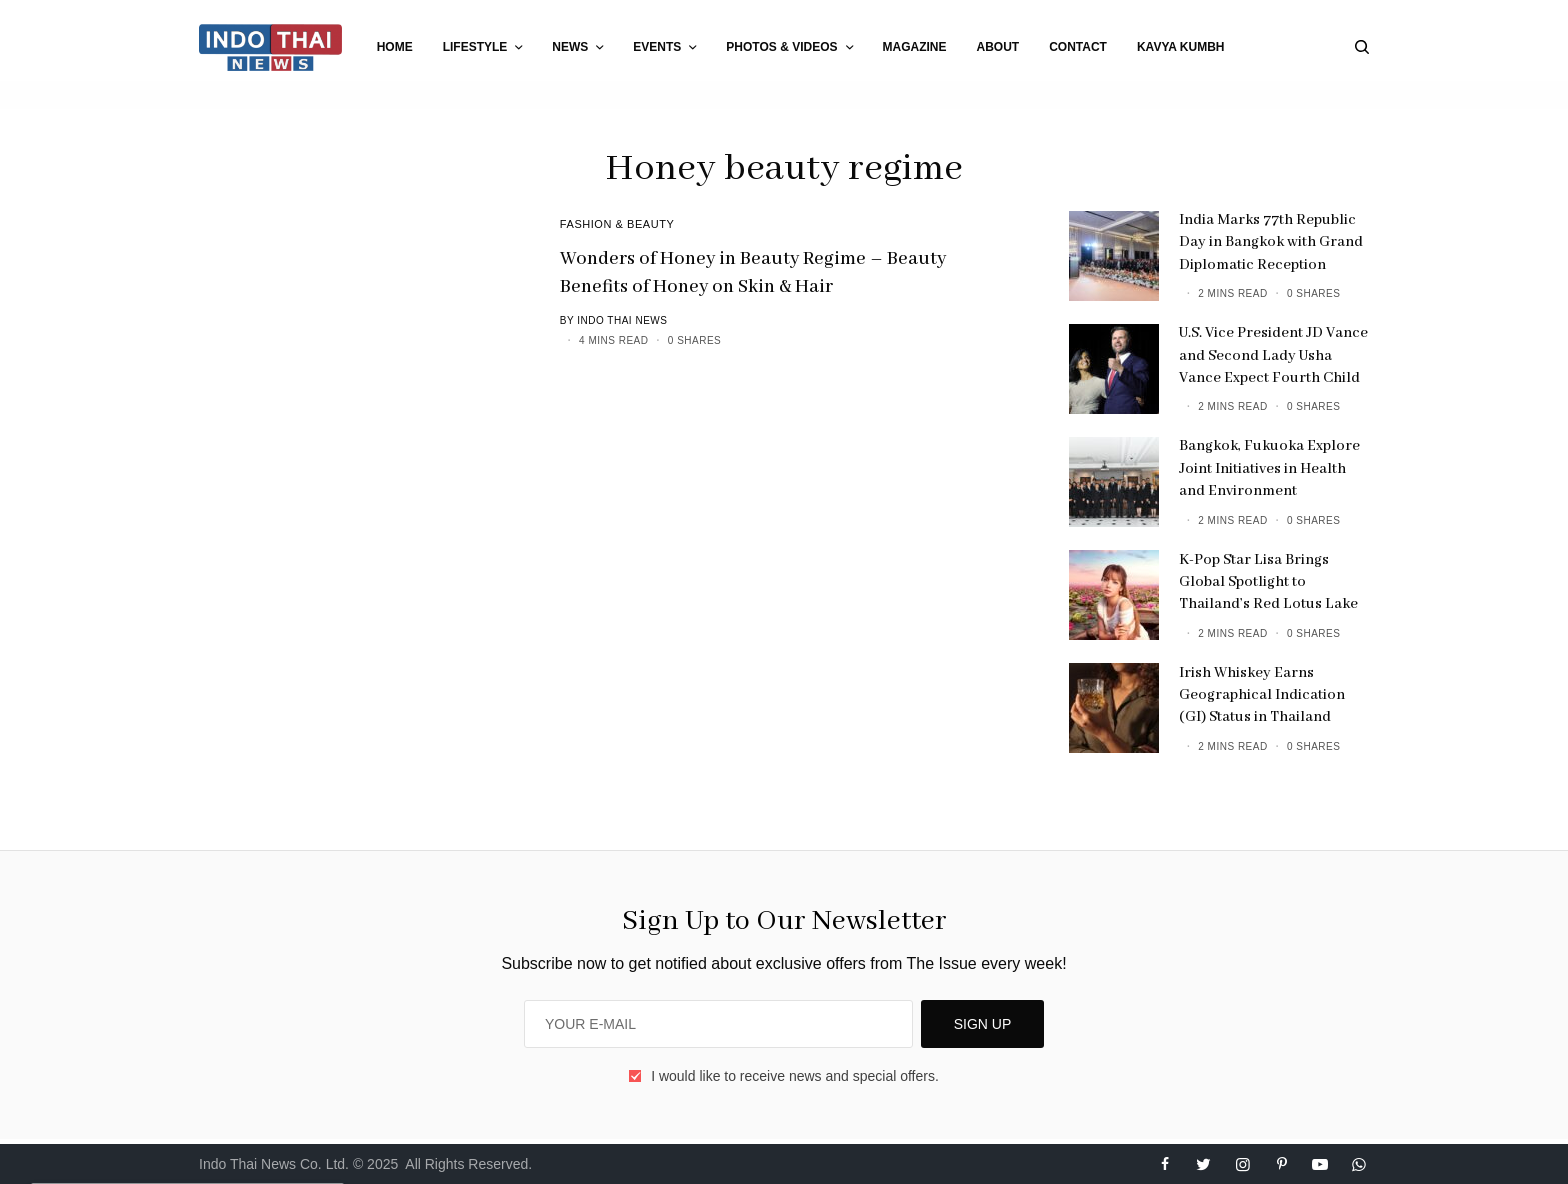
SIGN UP (983, 1024)
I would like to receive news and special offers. (795, 1076)
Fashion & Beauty (617, 224)
